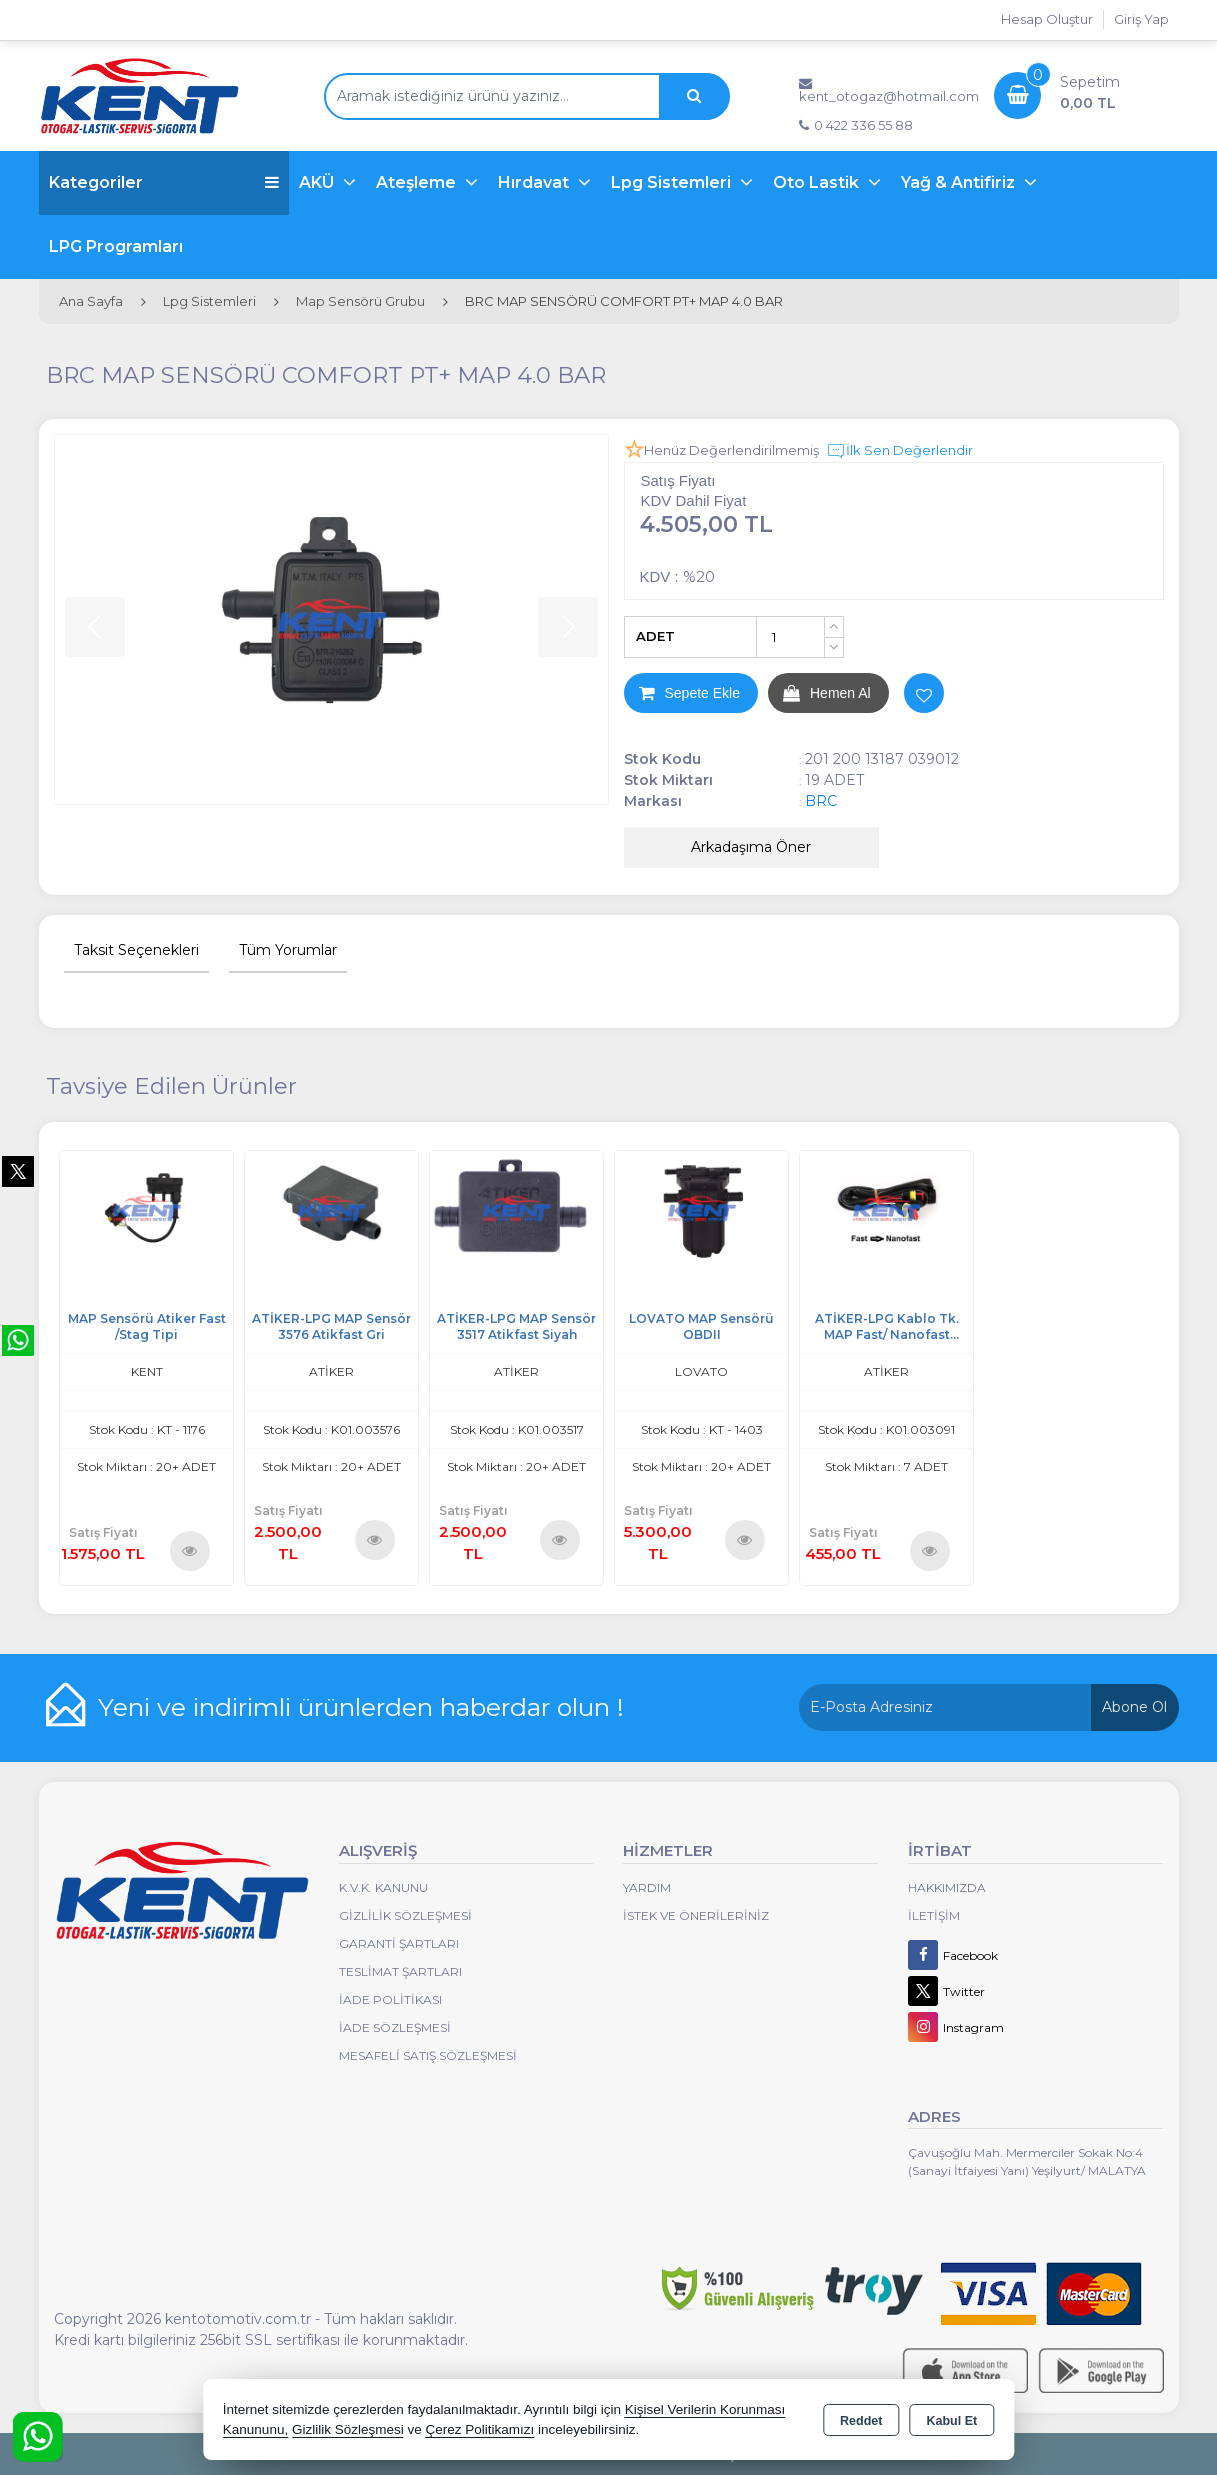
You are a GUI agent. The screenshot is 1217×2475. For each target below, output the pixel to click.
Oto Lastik (818, 182)
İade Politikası (390, 1999)
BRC (821, 801)
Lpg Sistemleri (673, 182)
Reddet (861, 2421)
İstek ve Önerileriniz (696, 1915)
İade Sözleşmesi (395, 2027)
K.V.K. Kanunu (383, 1887)
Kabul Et (951, 2421)
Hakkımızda (947, 1887)
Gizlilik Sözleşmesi (405, 1915)
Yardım (647, 1887)
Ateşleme (418, 182)
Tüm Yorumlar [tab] (288, 950)
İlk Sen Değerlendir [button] (899, 451)
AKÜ (318, 182)
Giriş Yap (1141, 19)
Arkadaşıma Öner (751, 847)
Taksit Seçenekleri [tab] (136, 950)
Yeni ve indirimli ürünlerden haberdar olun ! (361, 1707)
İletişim (934, 1915)
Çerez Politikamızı (479, 2429)
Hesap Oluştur (1047, 19)
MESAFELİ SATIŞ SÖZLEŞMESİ (428, 2055)
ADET (655, 636)
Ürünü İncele (189, 1550)
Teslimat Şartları (400, 1971)
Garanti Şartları (399, 1943)
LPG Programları (116, 246)
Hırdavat (535, 182)
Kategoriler (164, 182)
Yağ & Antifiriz (960, 182)
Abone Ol (1134, 1707)
